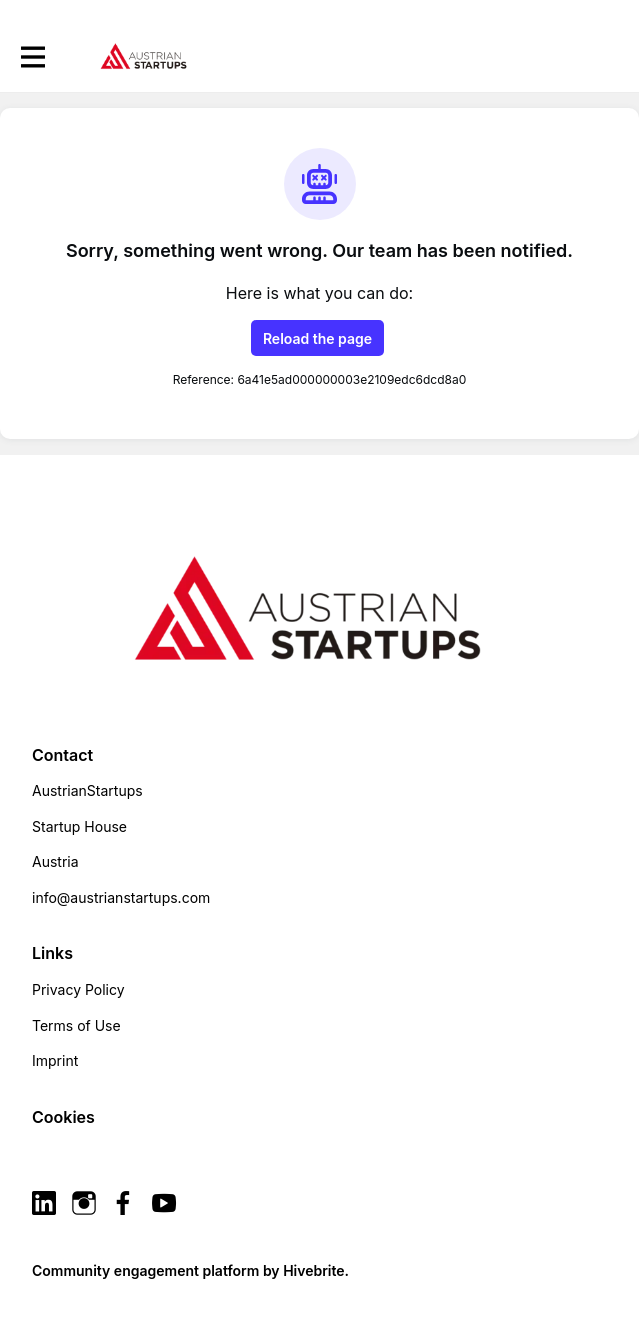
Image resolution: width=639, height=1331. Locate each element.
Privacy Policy (78, 989)
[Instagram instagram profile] (84, 1203)
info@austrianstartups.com (121, 897)
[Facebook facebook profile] (124, 1203)
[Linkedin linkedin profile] (44, 1203)
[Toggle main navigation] (32, 56)
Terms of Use (76, 1025)
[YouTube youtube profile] (164, 1203)
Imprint (55, 1060)
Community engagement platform (145, 1270)
